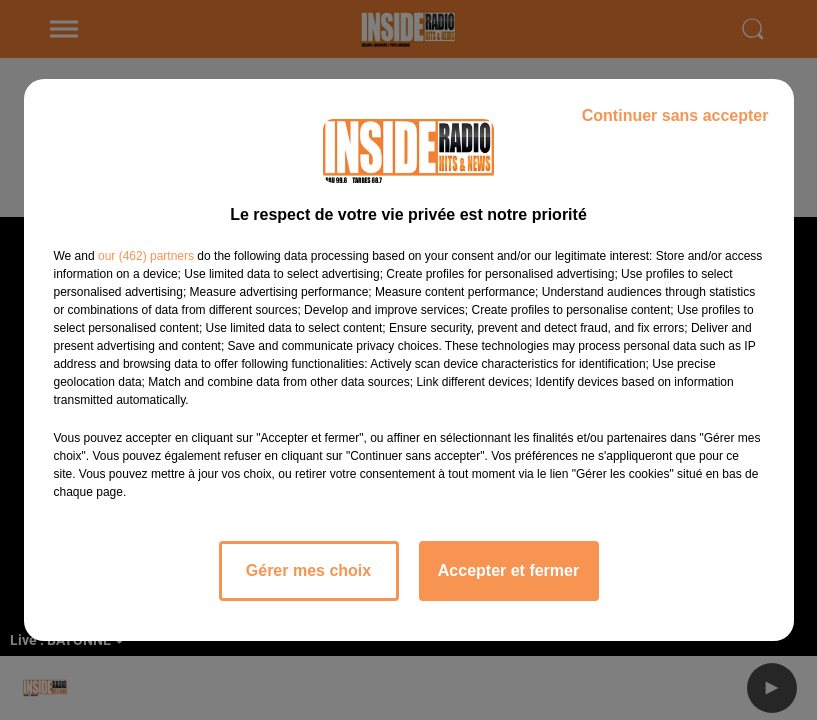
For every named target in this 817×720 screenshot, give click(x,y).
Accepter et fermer (508, 570)
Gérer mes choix (308, 570)
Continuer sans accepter (675, 115)
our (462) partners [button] (146, 256)
